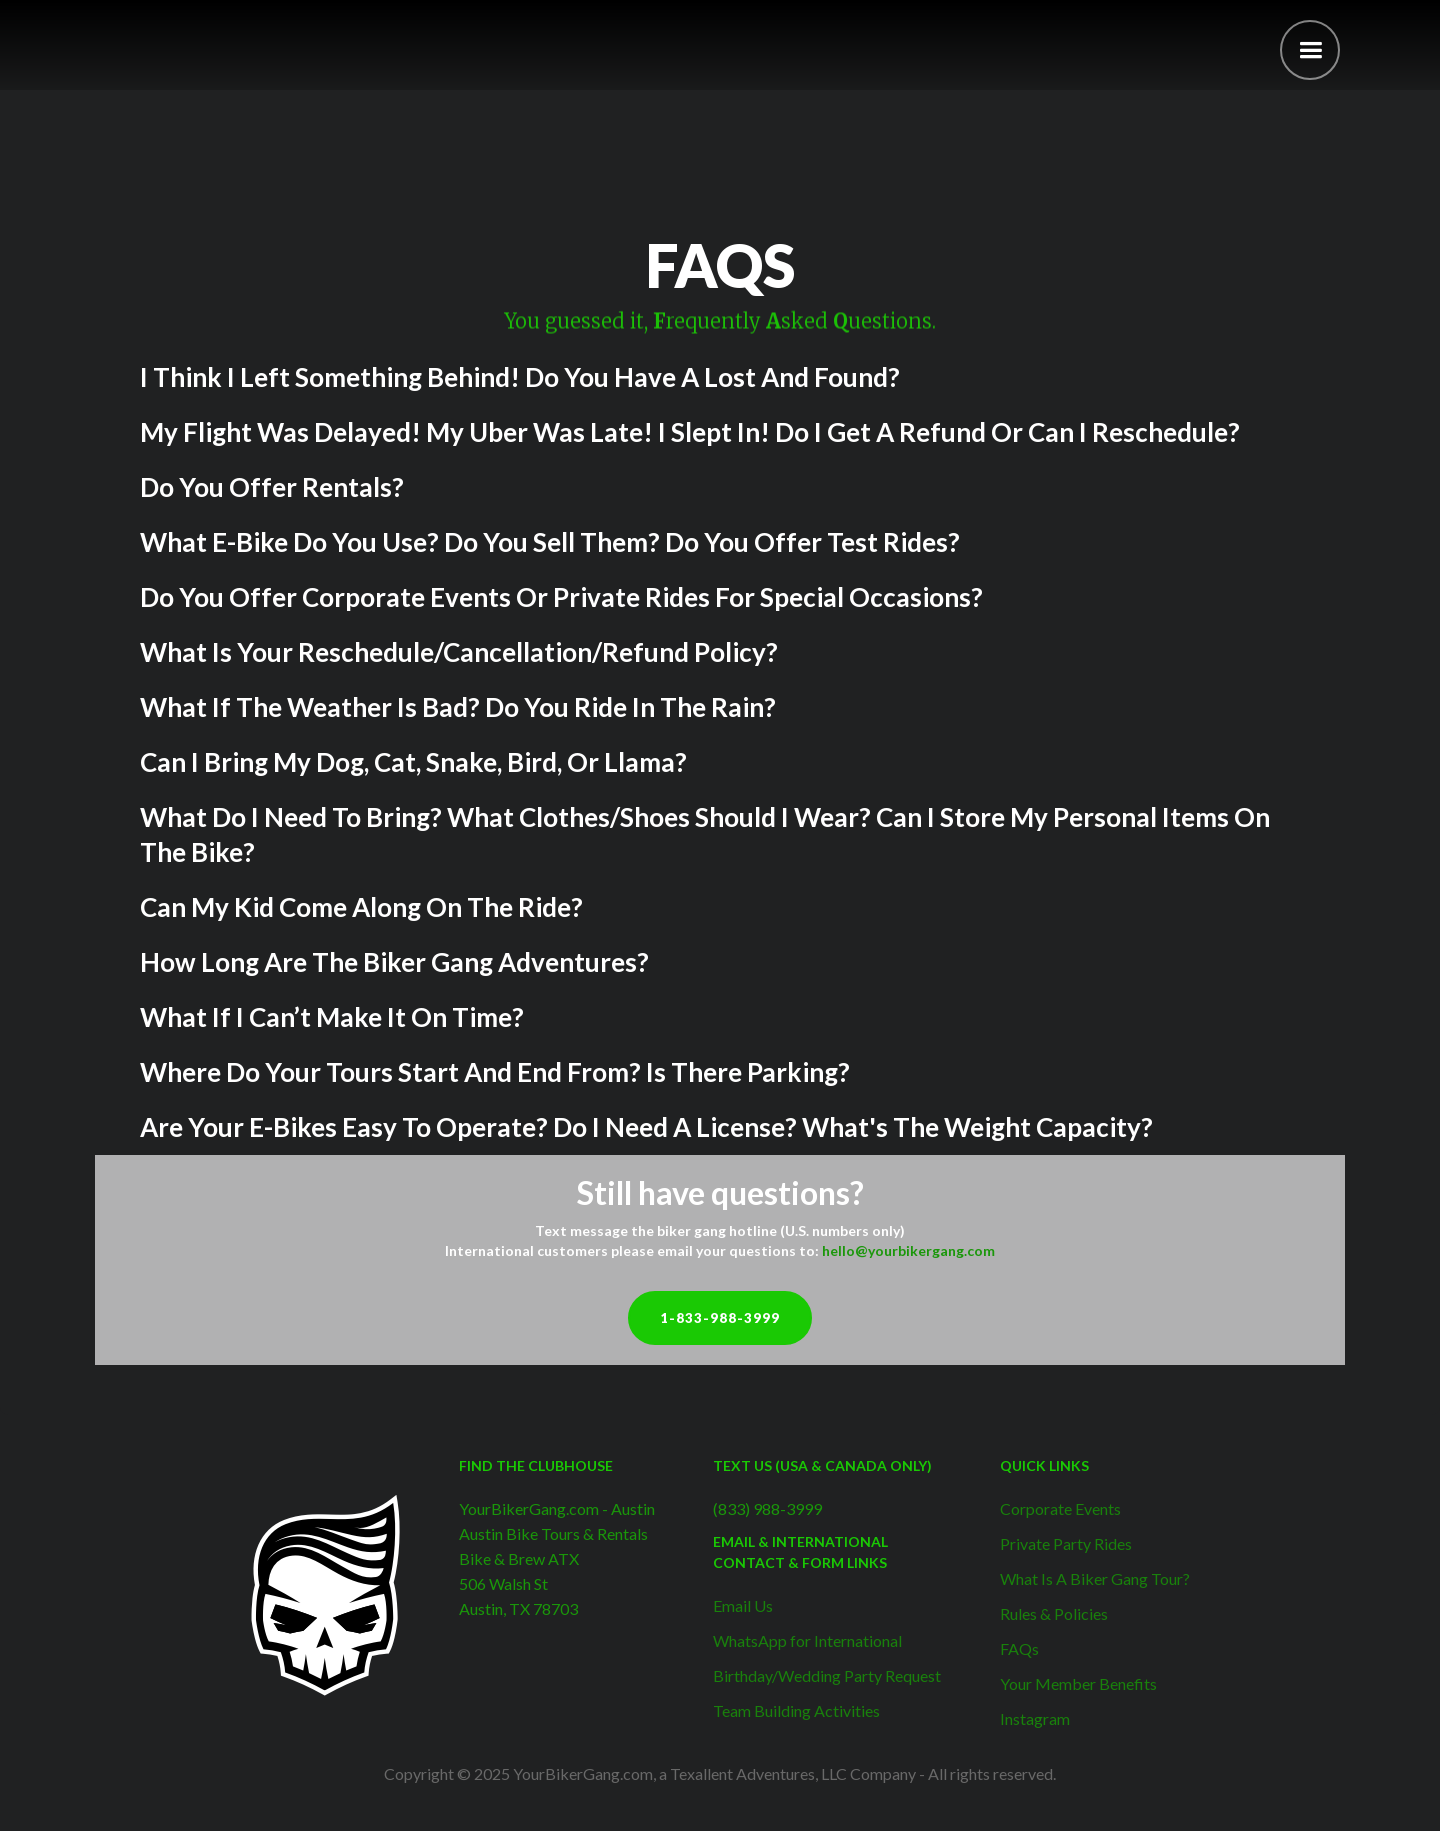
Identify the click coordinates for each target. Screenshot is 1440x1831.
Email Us (743, 1605)
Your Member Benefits (1078, 1683)
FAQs (1019, 1648)
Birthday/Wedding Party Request (827, 1675)
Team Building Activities (796, 1710)
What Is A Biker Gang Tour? (1095, 1578)
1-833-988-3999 (720, 1318)
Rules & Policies (1054, 1613)
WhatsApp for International (807, 1640)
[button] (1310, 50)
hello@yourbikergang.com (908, 1250)
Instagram (1035, 1718)
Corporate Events (1060, 1508)
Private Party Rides (1066, 1543)
